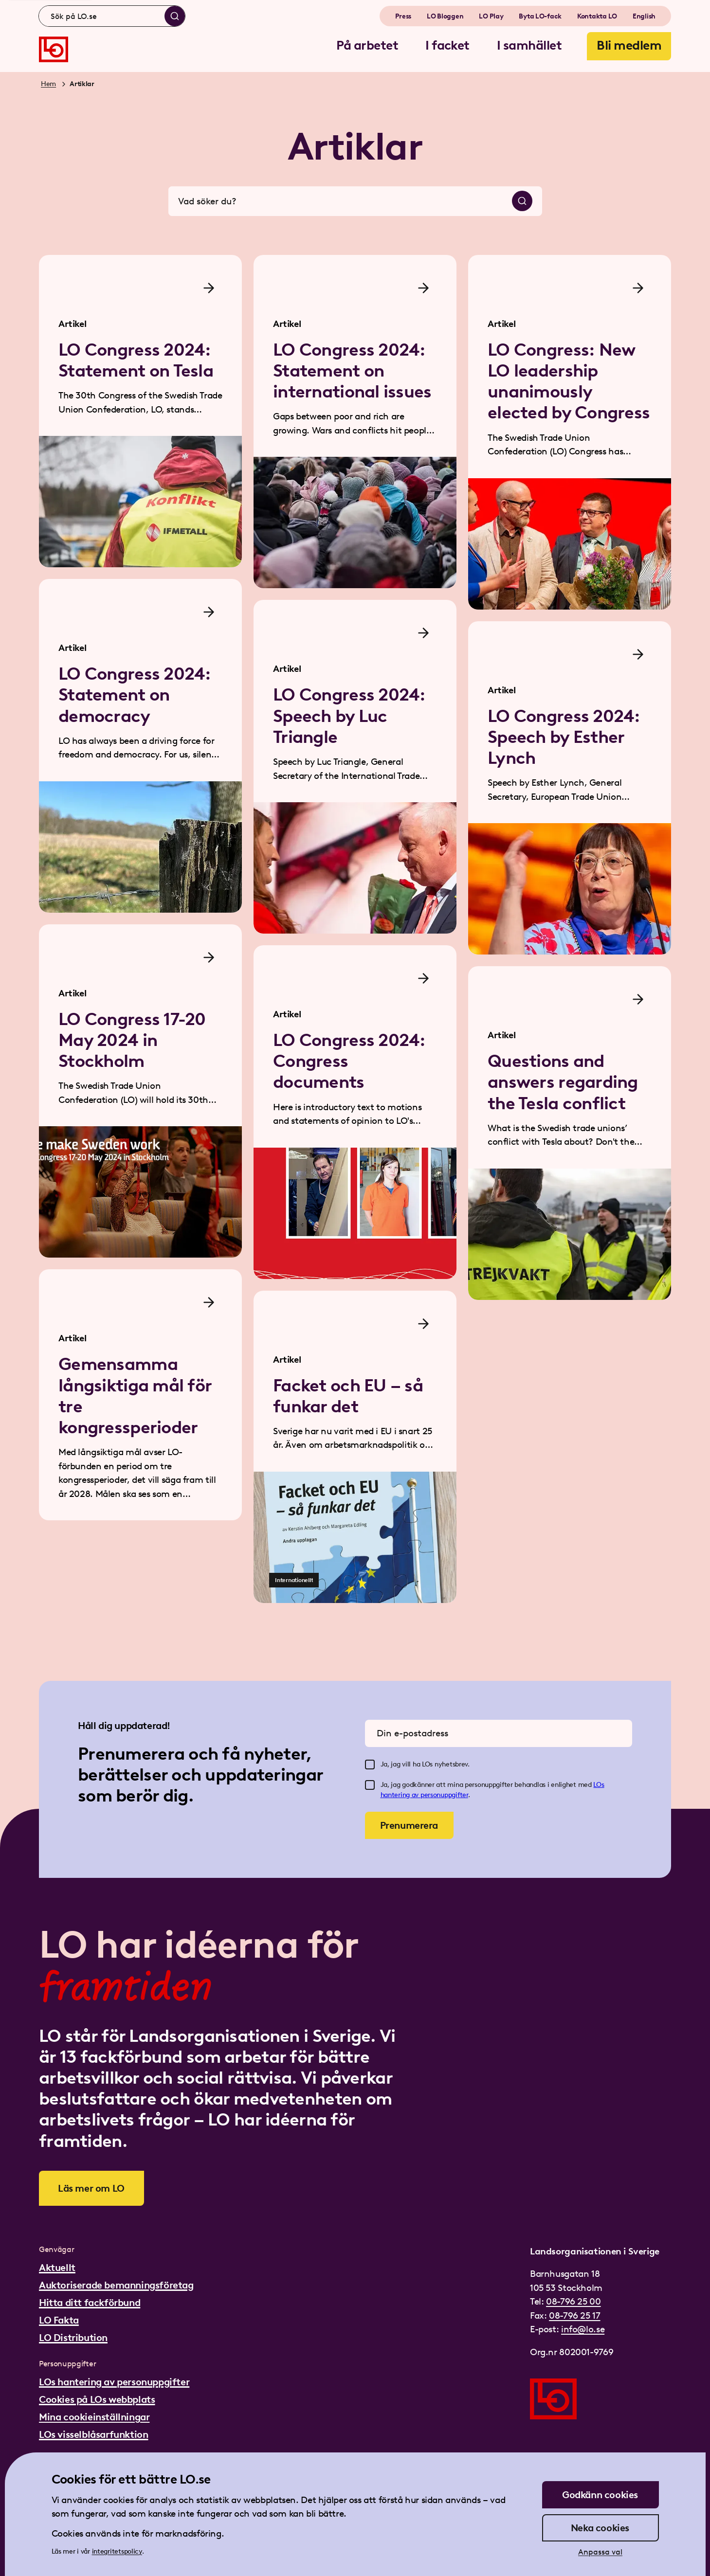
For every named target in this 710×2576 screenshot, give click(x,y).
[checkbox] (370, 1764)
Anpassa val (600, 2552)
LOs (598, 1785)
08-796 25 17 (574, 2315)
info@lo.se (582, 2329)
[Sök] (174, 16)
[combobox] (112, 16)
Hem (48, 84)
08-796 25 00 (573, 2301)
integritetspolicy (117, 2551)
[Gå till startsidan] (53, 49)
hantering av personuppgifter (424, 1795)
